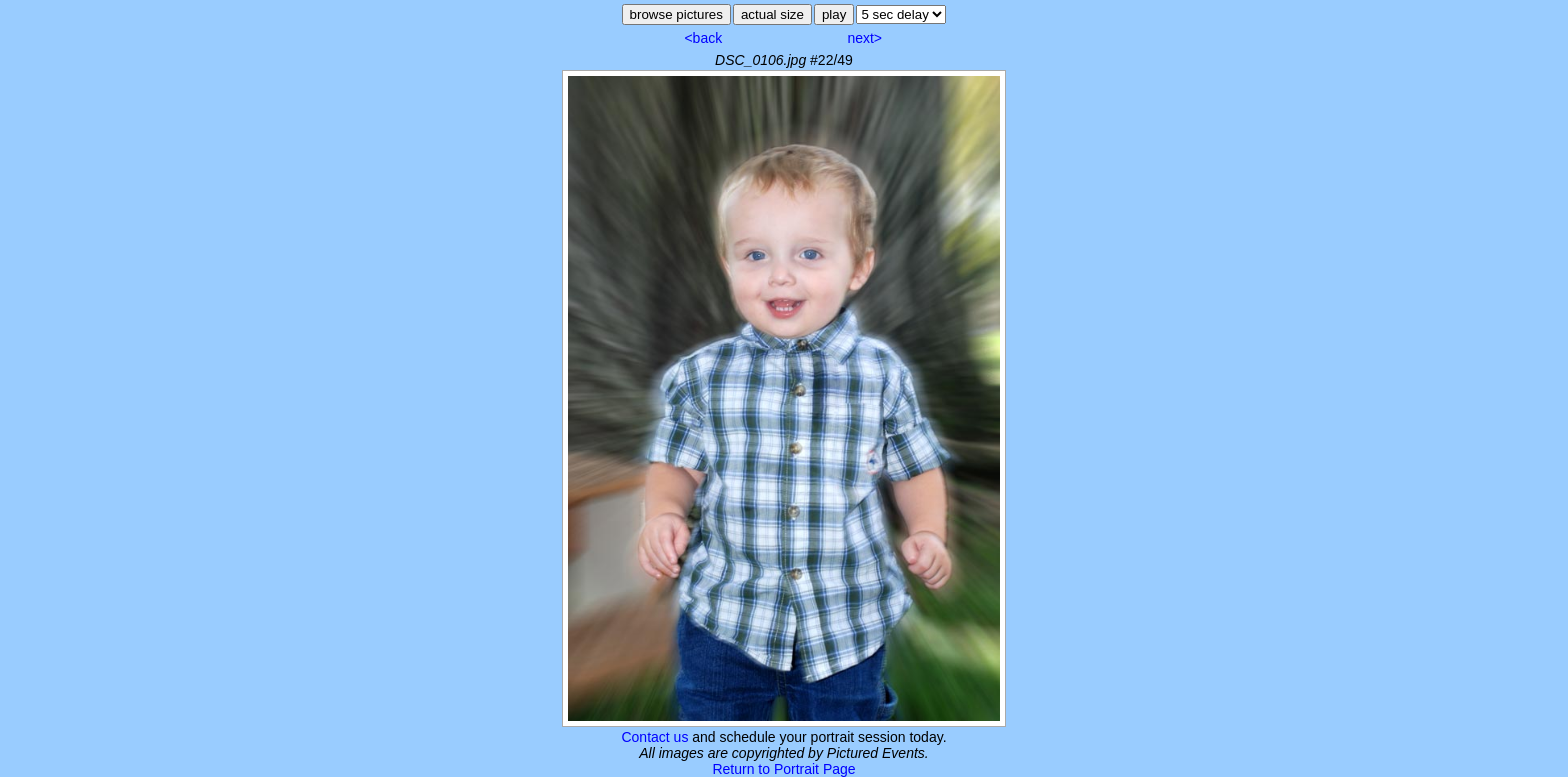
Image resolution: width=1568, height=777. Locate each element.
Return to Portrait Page (783, 769)
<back (703, 38)
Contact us (654, 737)
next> (864, 38)
